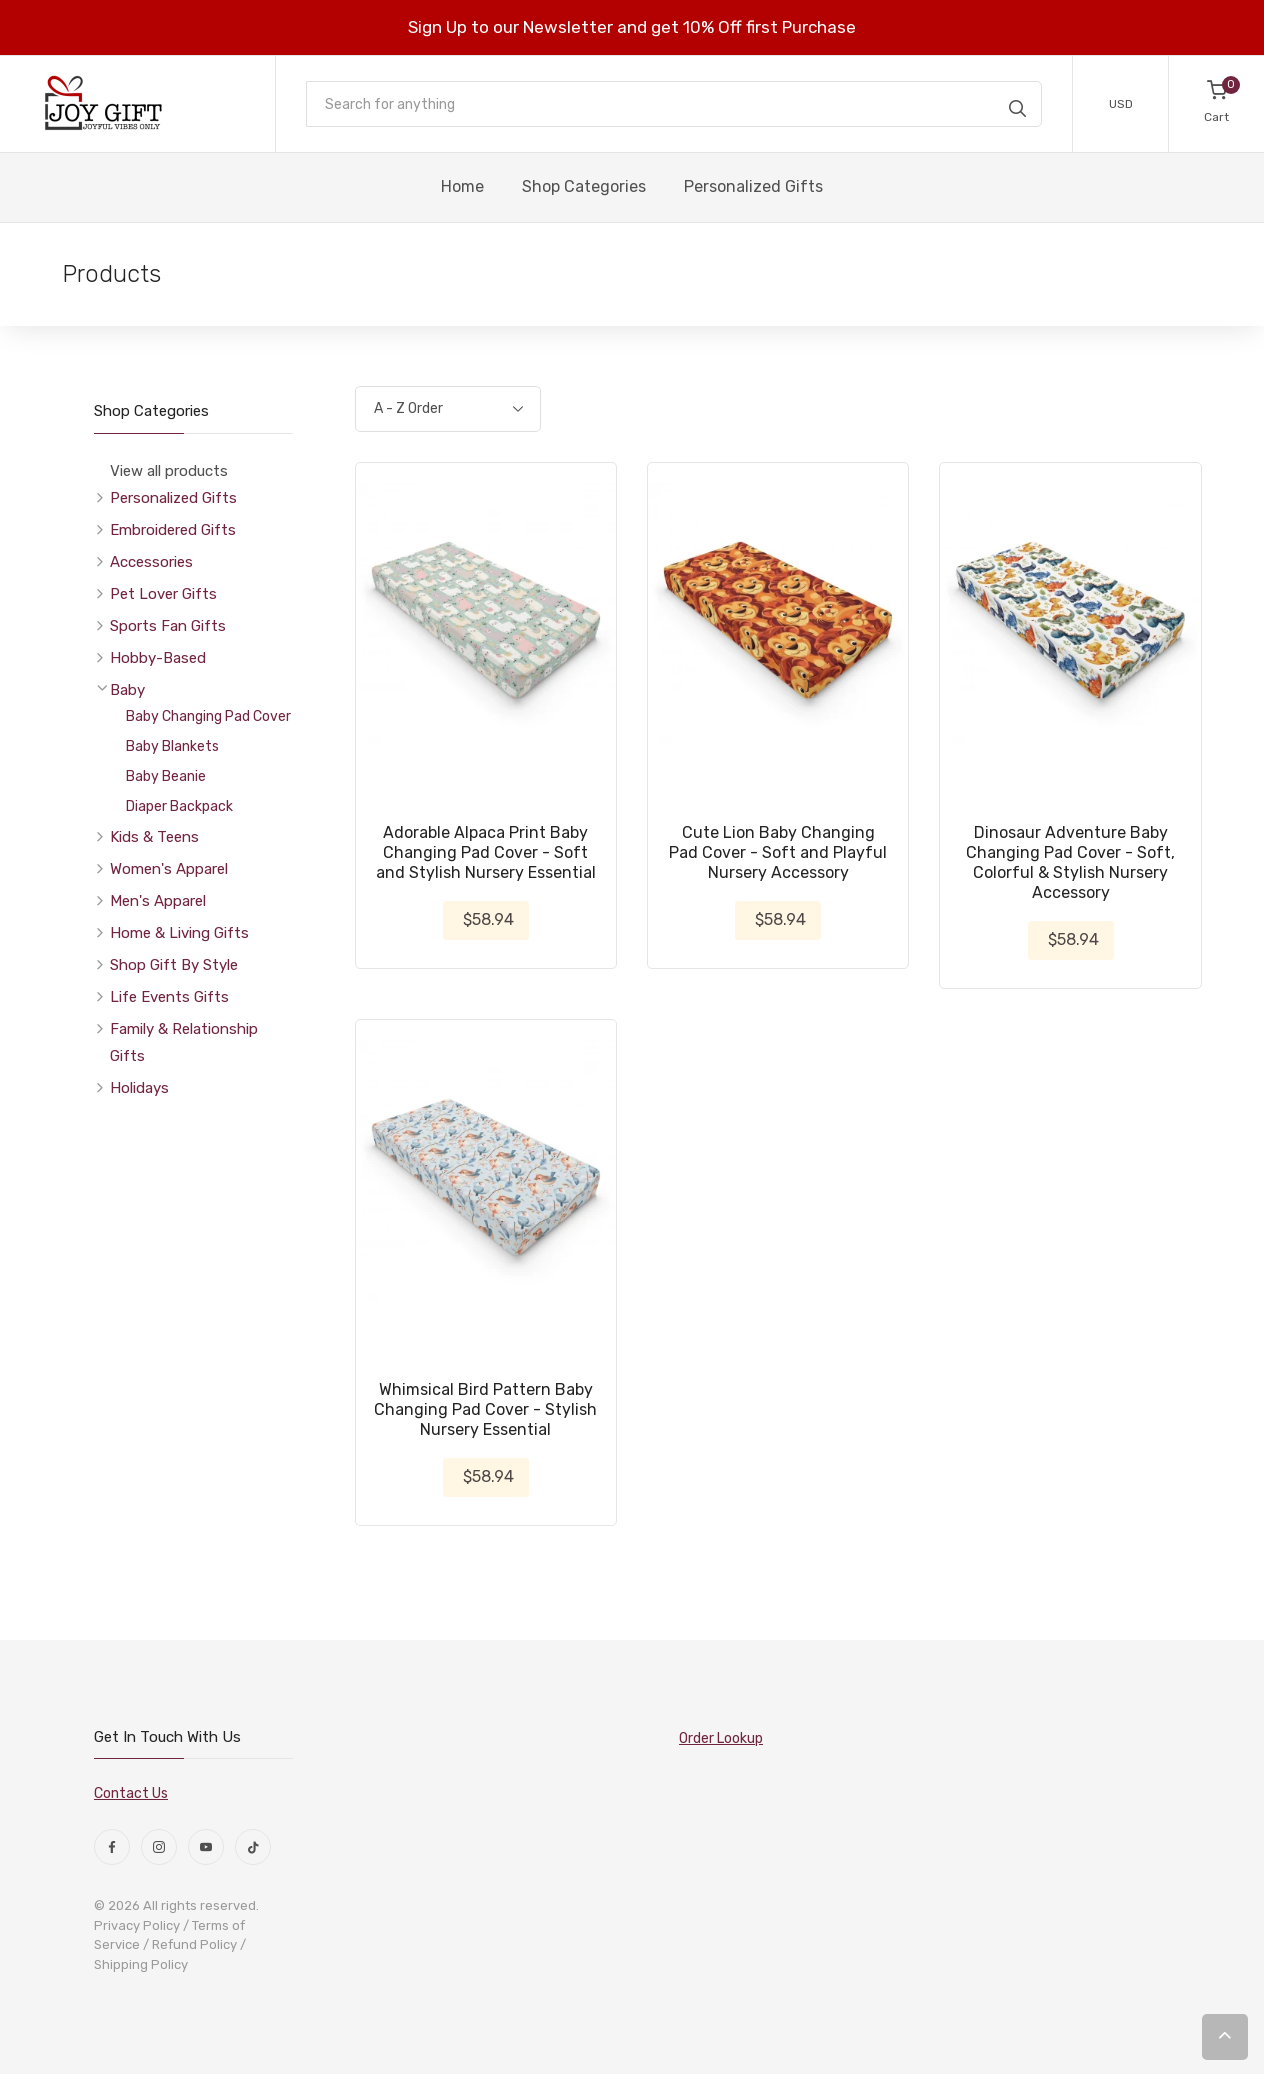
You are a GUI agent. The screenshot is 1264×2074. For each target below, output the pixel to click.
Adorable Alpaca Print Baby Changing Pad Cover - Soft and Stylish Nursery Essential (486, 852)
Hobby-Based (158, 658)
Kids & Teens (154, 837)
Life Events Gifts (169, 997)
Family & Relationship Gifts (184, 1042)
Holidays (139, 1088)
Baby (127, 690)
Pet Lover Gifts (163, 594)
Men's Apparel (158, 901)
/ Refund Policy (190, 1944)
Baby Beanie (166, 776)
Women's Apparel (169, 869)
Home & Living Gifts (179, 933)
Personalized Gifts (173, 498)
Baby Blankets (172, 746)
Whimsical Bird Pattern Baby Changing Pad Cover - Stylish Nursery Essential (485, 1409)
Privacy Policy (137, 1925)
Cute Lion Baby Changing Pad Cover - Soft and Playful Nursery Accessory (778, 852)
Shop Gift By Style (174, 965)
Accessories (151, 562)
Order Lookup (721, 1738)
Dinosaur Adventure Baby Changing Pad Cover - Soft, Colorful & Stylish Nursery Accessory (1070, 862)
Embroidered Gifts (173, 530)
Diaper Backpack (179, 806)
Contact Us (131, 1793)
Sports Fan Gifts (168, 626)
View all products (169, 471)
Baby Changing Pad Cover (208, 716)
